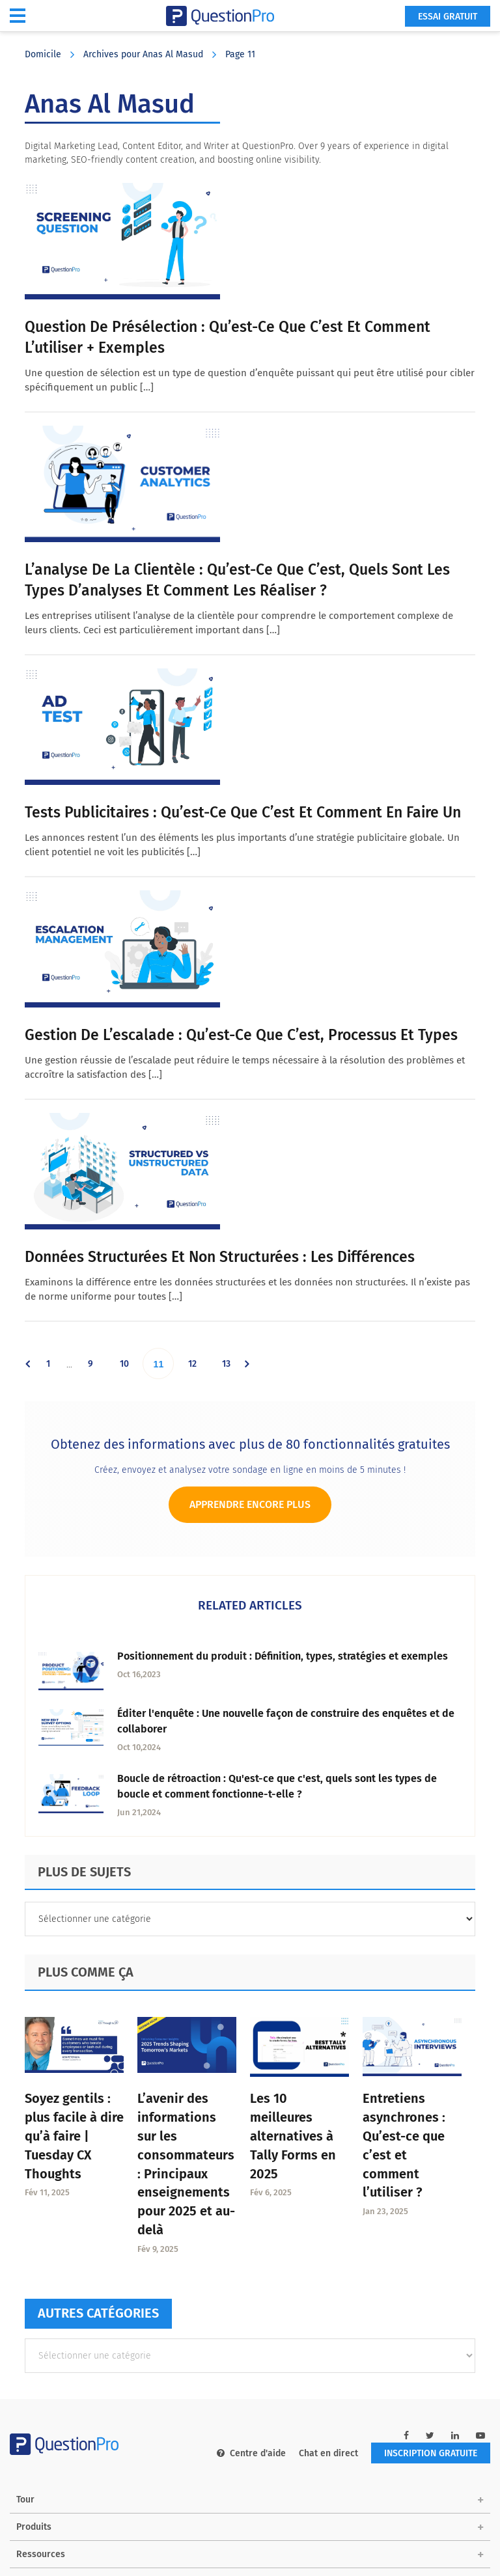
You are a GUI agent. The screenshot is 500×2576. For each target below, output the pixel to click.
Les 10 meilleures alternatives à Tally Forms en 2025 (293, 2135)
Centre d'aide (251, 2453)
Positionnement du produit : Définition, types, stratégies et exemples (282, 1656)
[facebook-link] (406, 2435)
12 (198, 1363)
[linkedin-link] (455, 2435)
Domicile (43, 54)
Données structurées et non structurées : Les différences (220, 1257)
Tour (25, 2499)
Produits (33, 2526)
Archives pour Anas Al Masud (143, 54)
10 (129, 1363)
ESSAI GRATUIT (447, 16)
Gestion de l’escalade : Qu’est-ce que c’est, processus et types (241, 1035)
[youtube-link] (480, 2435)
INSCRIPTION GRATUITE (430, 2453)
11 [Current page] (163, 1363)
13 (231, 1363)
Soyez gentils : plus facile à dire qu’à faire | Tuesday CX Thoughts (74, 2135)
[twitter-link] (430, 2435)
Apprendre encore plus (250, 1504)
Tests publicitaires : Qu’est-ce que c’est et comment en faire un (243, 812)
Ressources (40, 2554)
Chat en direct (328, 2453)
